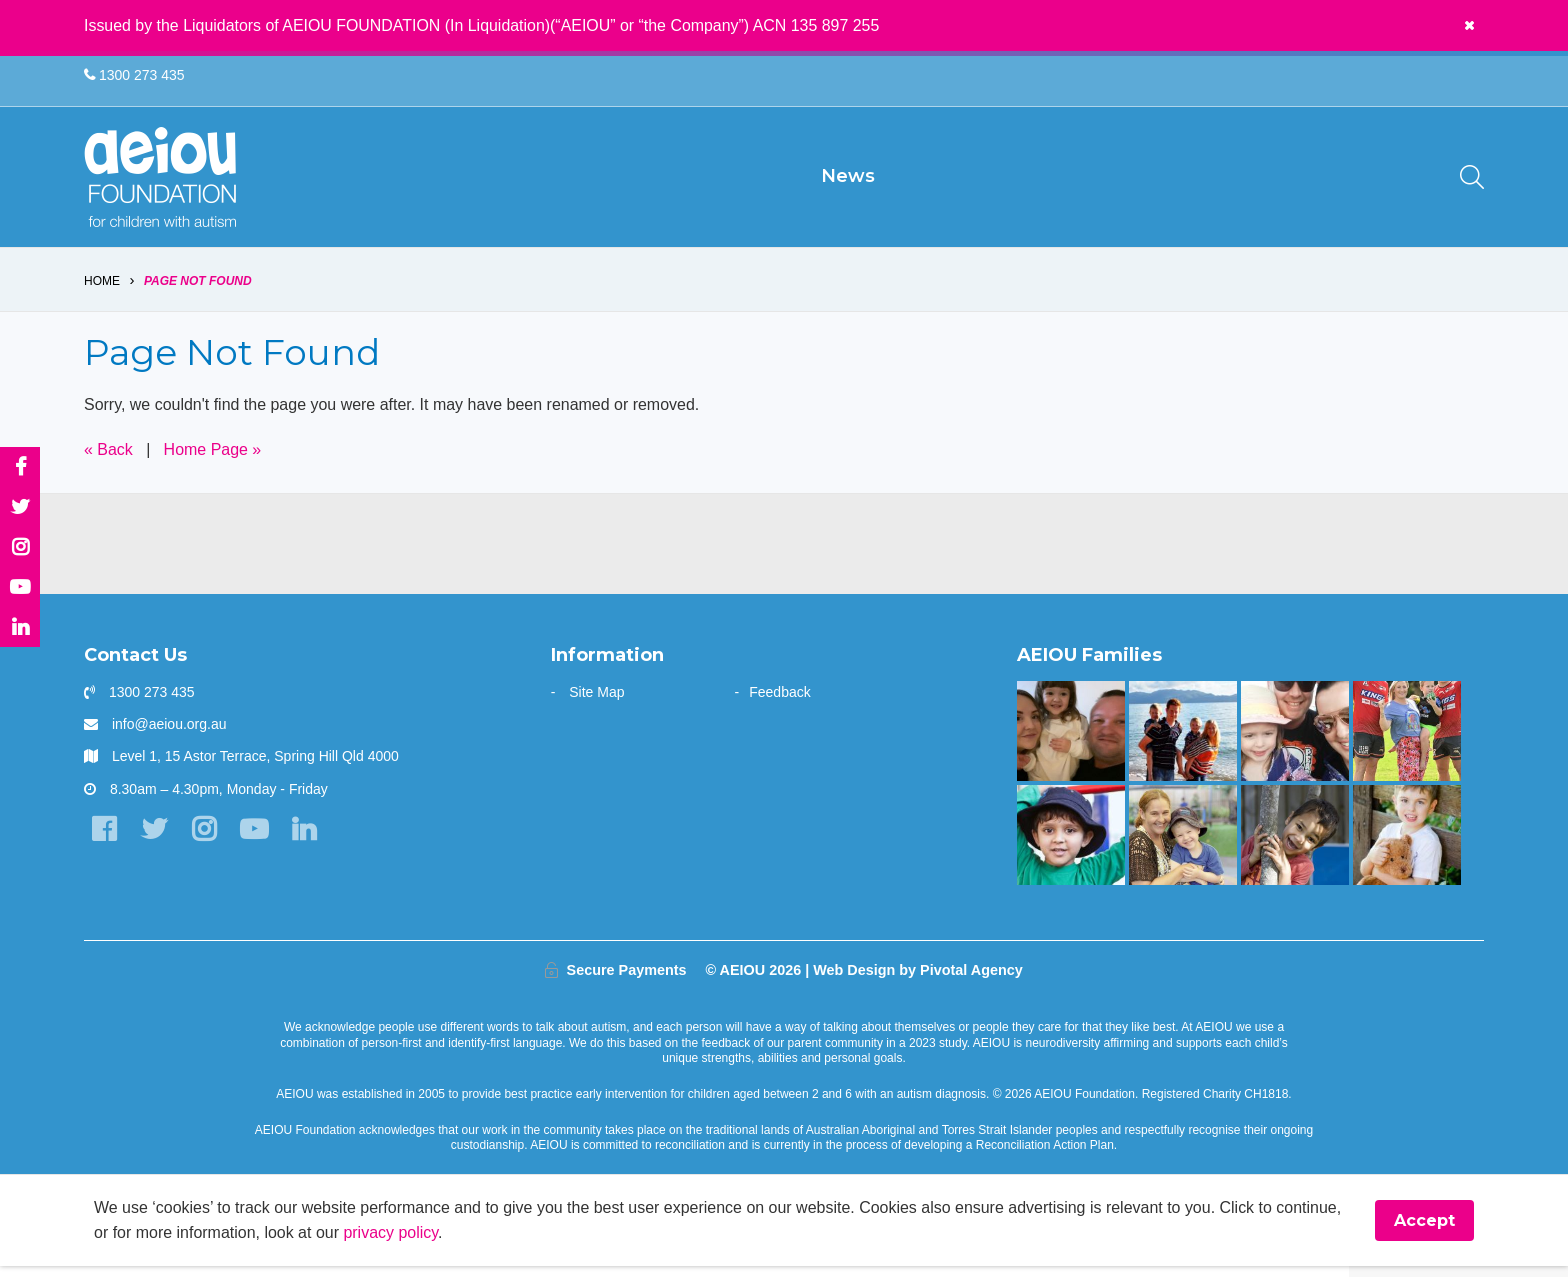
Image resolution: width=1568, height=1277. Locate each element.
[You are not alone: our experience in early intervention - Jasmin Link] (1294, 846)
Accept (1424, 1231)
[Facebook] (103, 840)
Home (102, 292)
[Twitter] (153, 840)
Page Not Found (198, 292)
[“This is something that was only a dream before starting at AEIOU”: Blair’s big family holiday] (1070, 742)
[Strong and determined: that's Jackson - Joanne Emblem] (1182, 846)
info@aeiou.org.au (169, 735)
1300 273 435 (134, 76)
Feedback (779, 703)
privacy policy (391, 1243)
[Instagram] (203, 840)
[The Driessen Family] (1406, 846)
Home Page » (213, 460)
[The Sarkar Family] (1070, 846)
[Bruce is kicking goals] (1406, 742)
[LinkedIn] (303, 840)
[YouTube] (253, 840)
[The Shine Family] (1182, 742)
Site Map (596, 703)
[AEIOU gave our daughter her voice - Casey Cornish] (1294, 742)
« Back (108, 460)
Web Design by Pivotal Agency (918, 981)
